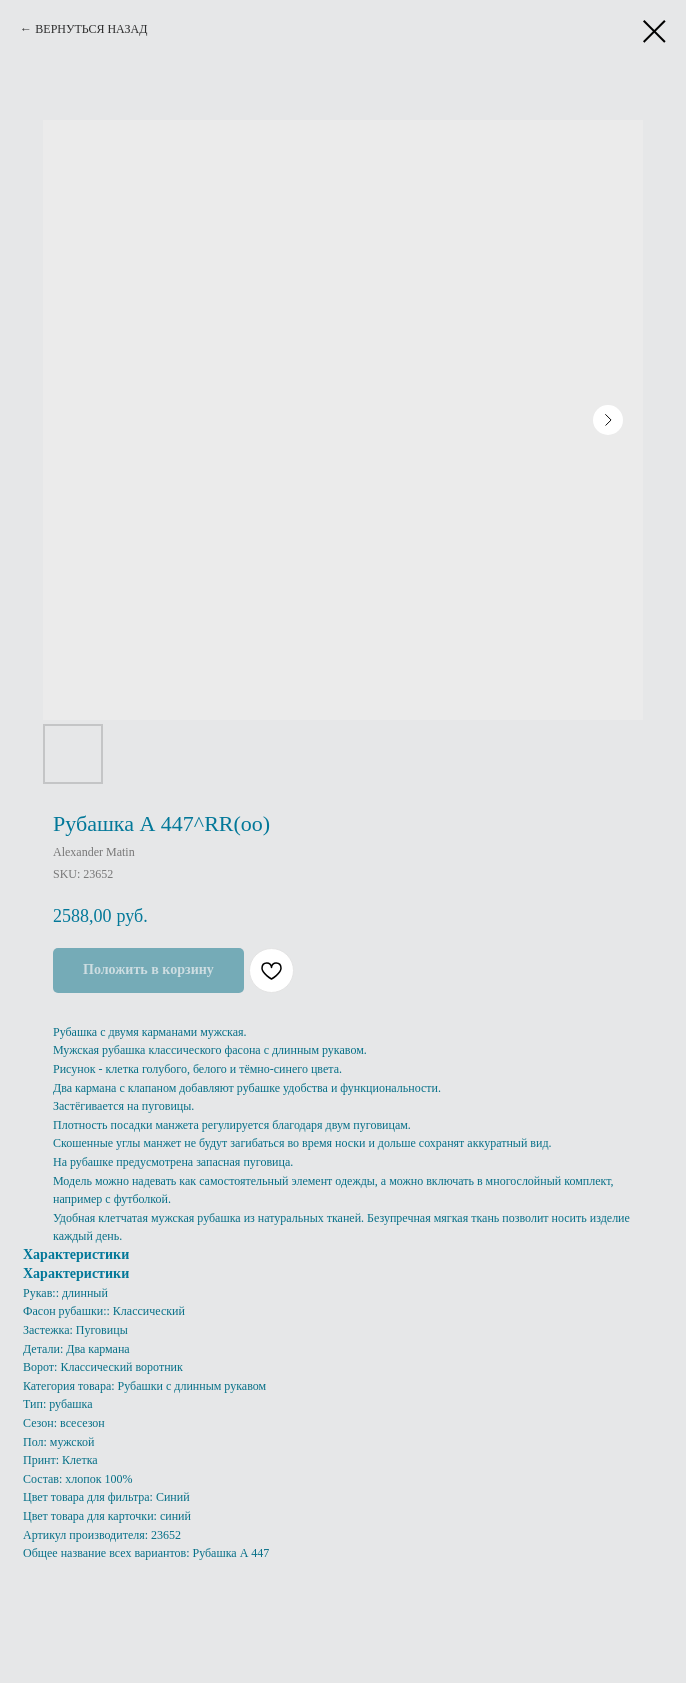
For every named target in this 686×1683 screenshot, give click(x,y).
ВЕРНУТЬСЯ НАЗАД (91, 29)
